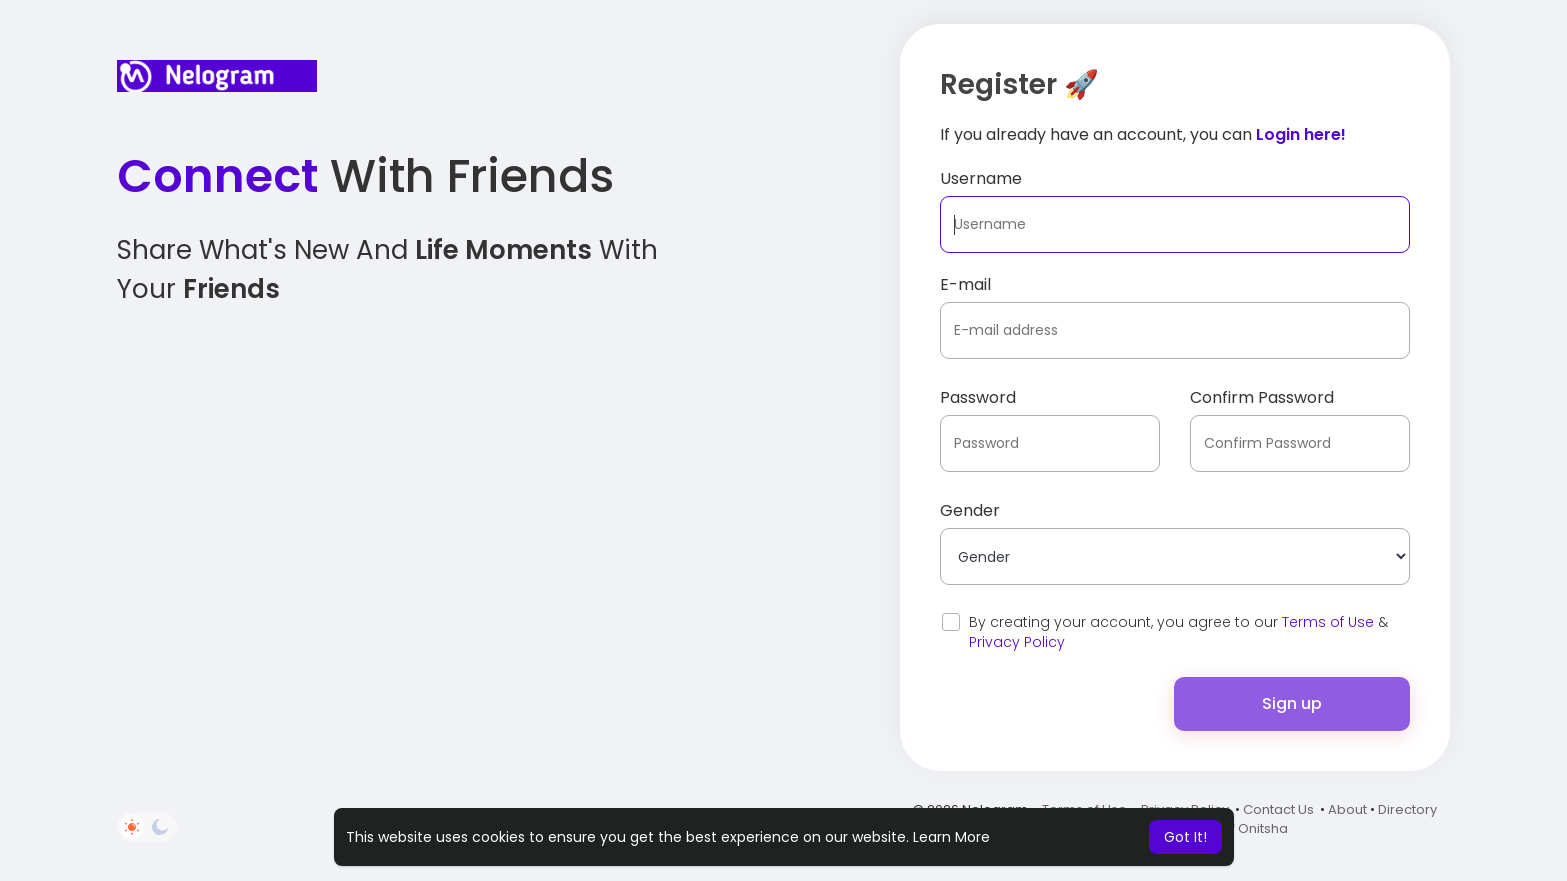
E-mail (965, 284)
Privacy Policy (1017, 642)
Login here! (1301, 134)
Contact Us (1278, 809)
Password (978, 397)
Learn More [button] (951, 837)
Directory (1407, 809)
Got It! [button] (1185, 837)
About (1347, 809)
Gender (970, 510)
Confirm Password (1262, 397)
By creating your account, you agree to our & (1178, 632)
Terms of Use (1328, 622)
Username (981, 178)
